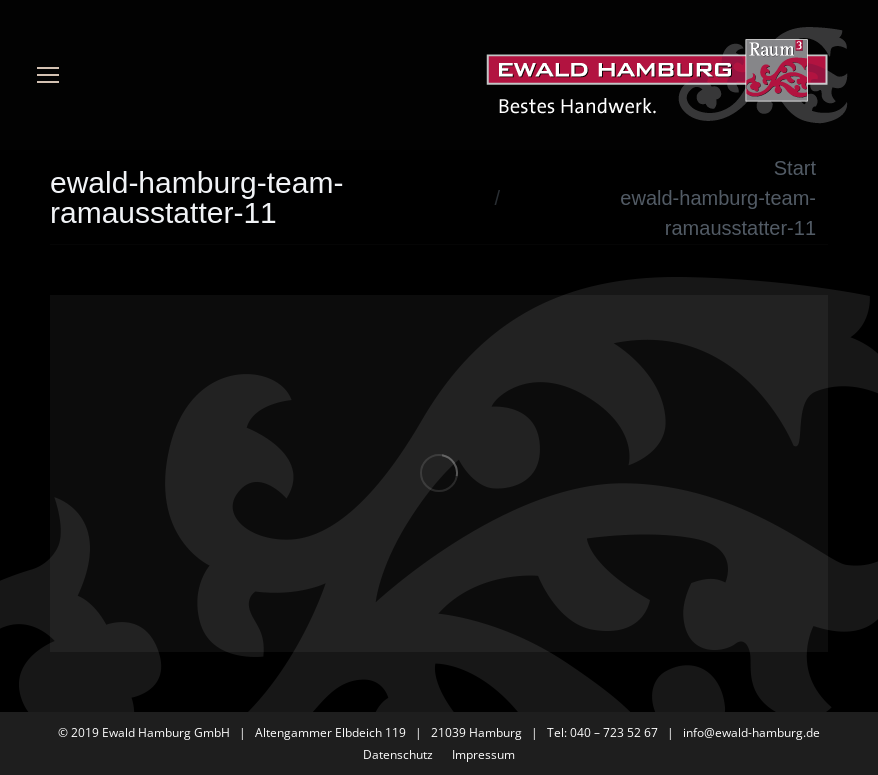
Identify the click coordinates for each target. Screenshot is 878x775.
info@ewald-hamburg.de (751, 732)
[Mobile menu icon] (48, 75)
